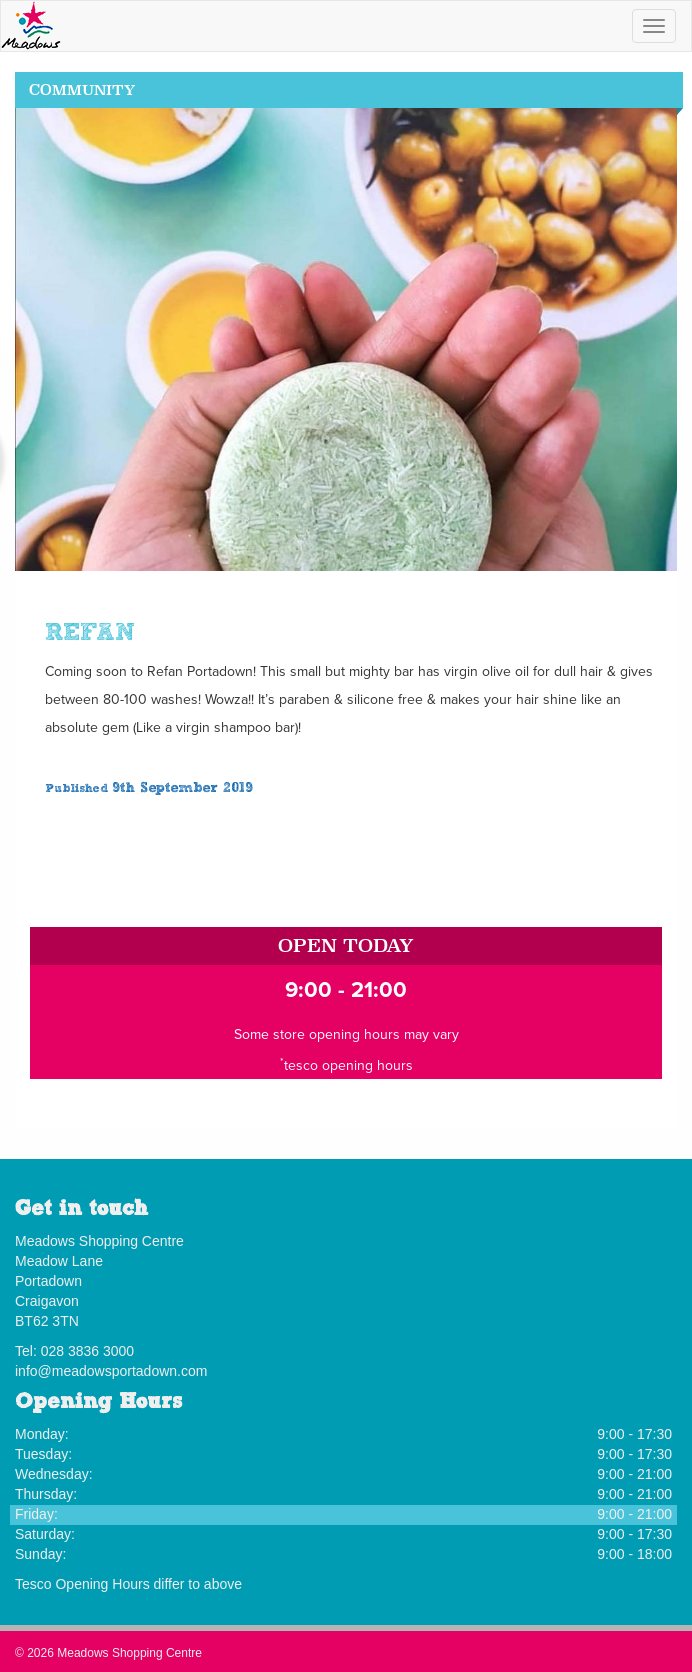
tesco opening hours (348, 1065)
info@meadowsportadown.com (111, 1371)
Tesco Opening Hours (82, 1584)
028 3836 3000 (87, 1351)
